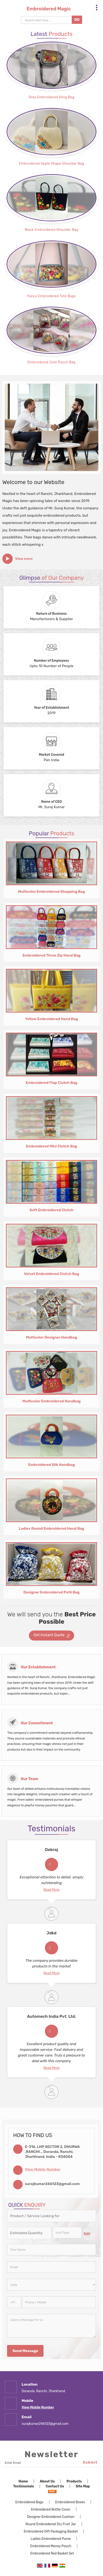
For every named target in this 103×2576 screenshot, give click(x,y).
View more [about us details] (24, 559)
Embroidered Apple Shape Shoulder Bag (51, 164)
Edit (87, 2233)
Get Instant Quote (52, 1636)
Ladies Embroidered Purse (51, 2539)
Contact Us (55, 2486)
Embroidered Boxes (70, 2502)
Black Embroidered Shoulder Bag (51, 230)
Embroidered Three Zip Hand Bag (51, 955)
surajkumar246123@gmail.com (52, 2184)
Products (74, 2481)
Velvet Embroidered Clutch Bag (51, 1274)
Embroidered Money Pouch (50, 2546)
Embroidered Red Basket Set (52, 2553)
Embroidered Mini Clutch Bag (51, 1146)
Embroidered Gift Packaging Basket (51, 2531)
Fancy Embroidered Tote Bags (51, 296)
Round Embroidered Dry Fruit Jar (51, 2524)
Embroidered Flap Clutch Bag (51, 1083)
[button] (42, 2169)
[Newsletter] (51, 2463)
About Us (47, 2481)
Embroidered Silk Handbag (51, 1465)
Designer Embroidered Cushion (50, 2517)
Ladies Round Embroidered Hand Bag (51, 1528)
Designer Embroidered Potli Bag (51, 1592)
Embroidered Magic (49, 8)
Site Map (83, 2486)
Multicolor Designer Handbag (51, 1337)
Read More (52, 1890)
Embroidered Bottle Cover (51, 2509)
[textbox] (67, 2232)
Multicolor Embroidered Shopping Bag (51, 891)
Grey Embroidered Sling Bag (51, 97)
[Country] (51, 2285)
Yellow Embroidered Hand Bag (51, 1019)
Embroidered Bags (29, 2502)
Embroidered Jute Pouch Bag (51, 362)
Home (23, 2481)
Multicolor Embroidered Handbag (51, 1401)
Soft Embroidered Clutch (52, 1210)
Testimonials (23, 2486)
